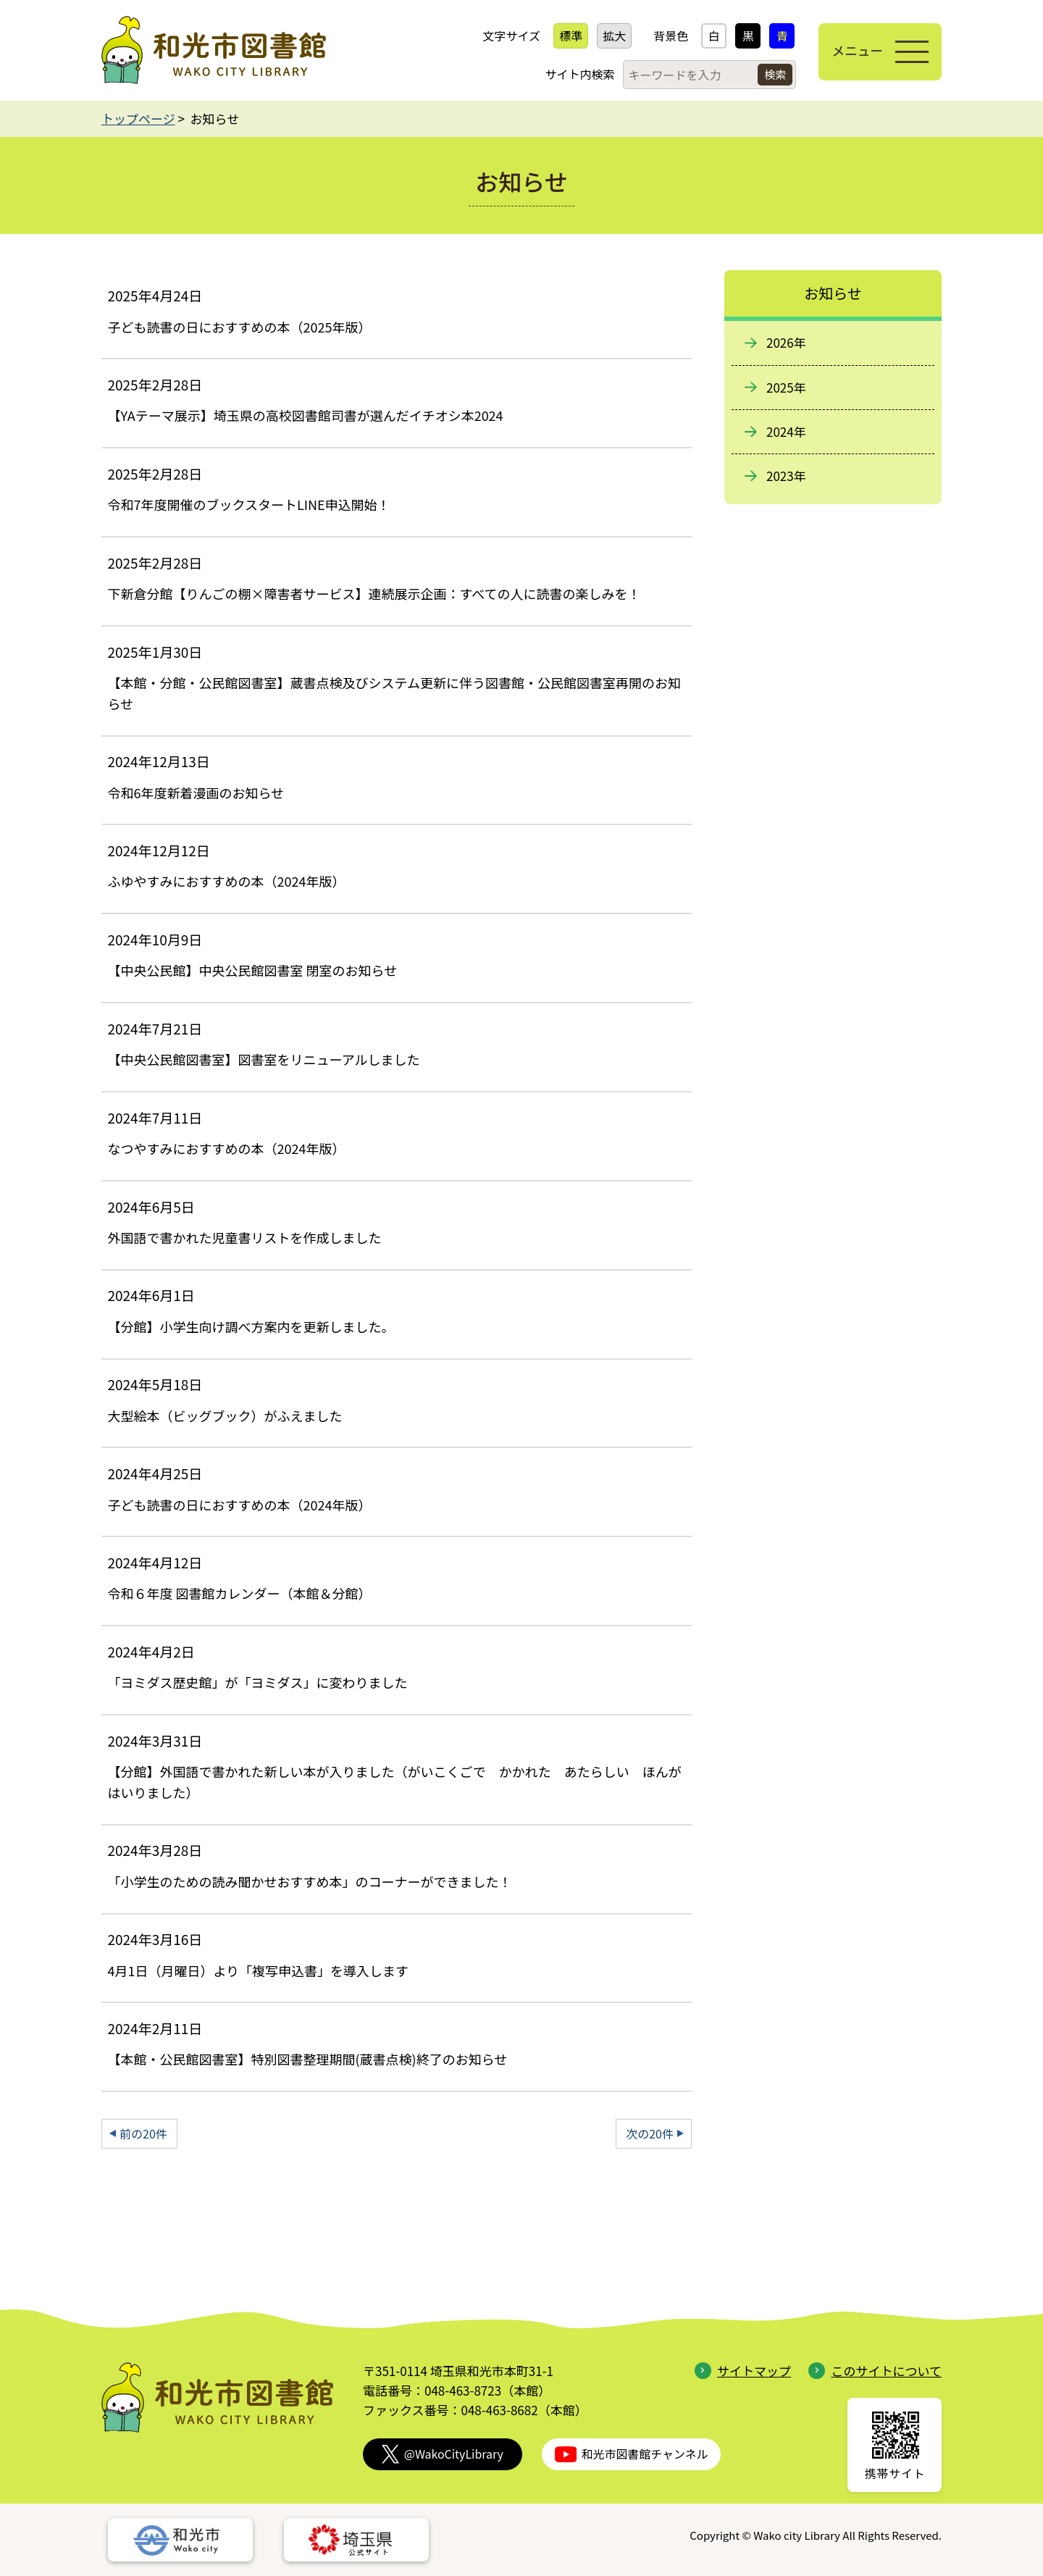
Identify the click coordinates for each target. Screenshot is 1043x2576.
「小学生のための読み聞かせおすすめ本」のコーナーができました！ (309, 1881)
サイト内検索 (573, 74)
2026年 (786, 342)
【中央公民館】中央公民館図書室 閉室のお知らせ (252, 970)
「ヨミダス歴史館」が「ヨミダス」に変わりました (257, 1682)
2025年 (786, 387)
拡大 (608, 35)
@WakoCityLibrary (442, 2454)
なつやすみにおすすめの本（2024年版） (226, 1148)
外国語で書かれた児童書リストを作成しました (244, 1237)
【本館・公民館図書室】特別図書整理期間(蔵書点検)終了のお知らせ (307, 2058)
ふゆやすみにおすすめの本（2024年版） (226, 880)
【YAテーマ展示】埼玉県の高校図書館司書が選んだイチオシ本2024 (305, 415)
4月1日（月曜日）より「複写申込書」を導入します (258, 1970)
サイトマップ (743, 2371)
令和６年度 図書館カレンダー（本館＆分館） (239, 1593)
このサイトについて (875, 2371)
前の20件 (143, 2133)
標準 (565, 35)
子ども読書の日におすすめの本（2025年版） (239, 326)
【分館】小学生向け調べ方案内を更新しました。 (250, 1326)
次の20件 (650, 2133)
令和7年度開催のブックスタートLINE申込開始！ (248, 504)
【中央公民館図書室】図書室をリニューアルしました (263, 1059)
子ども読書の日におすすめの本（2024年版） (239, 1504)
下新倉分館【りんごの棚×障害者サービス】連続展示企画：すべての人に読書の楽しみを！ (373, 593)
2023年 (786, 476)
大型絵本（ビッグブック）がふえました (224, 1415)
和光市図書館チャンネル (631, 2454)
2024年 (786, 431)
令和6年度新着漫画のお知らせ (195, 792)
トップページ (138, 118)
